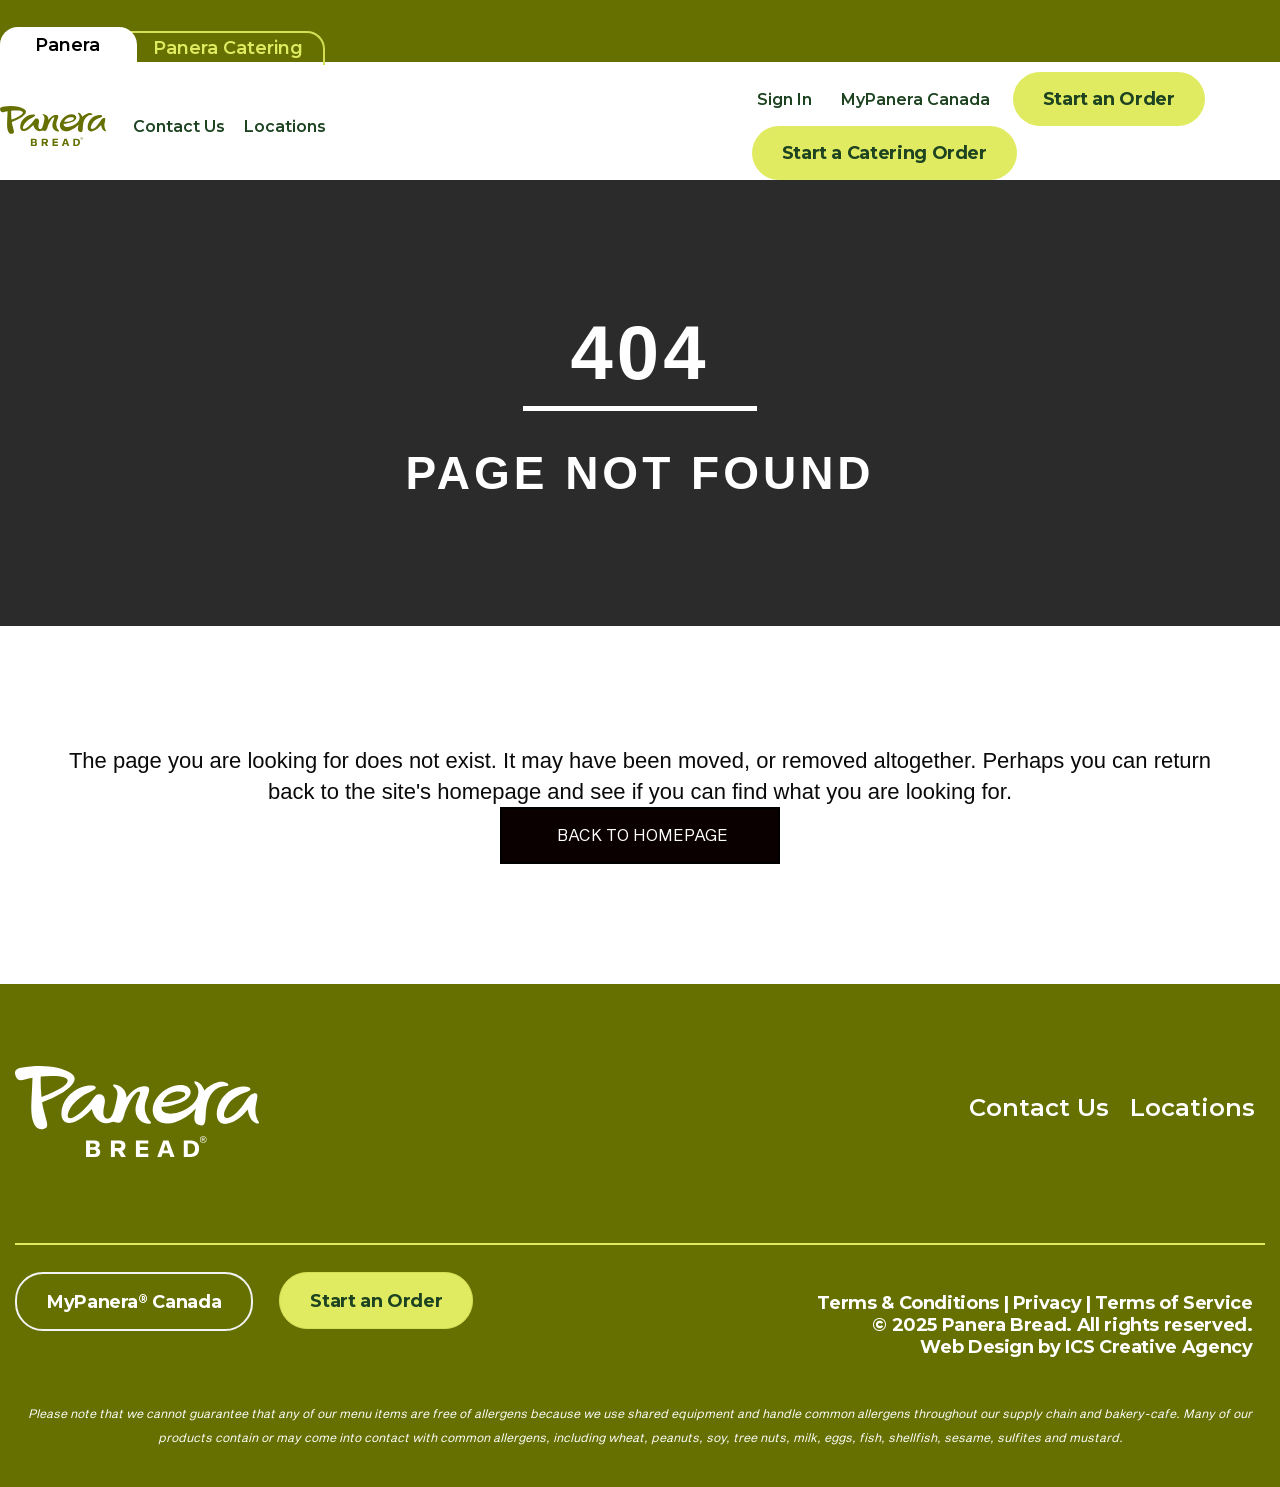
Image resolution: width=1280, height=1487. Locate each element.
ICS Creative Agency (1158, 1347)
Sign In (784, 99)
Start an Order (1109, 99)
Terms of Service (1173, 1303)
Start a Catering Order (884, 153)
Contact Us (179, 126)
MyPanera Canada (915, 99)
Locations (285, 126)
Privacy (1047, 1303)
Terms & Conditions (908, 1303)
